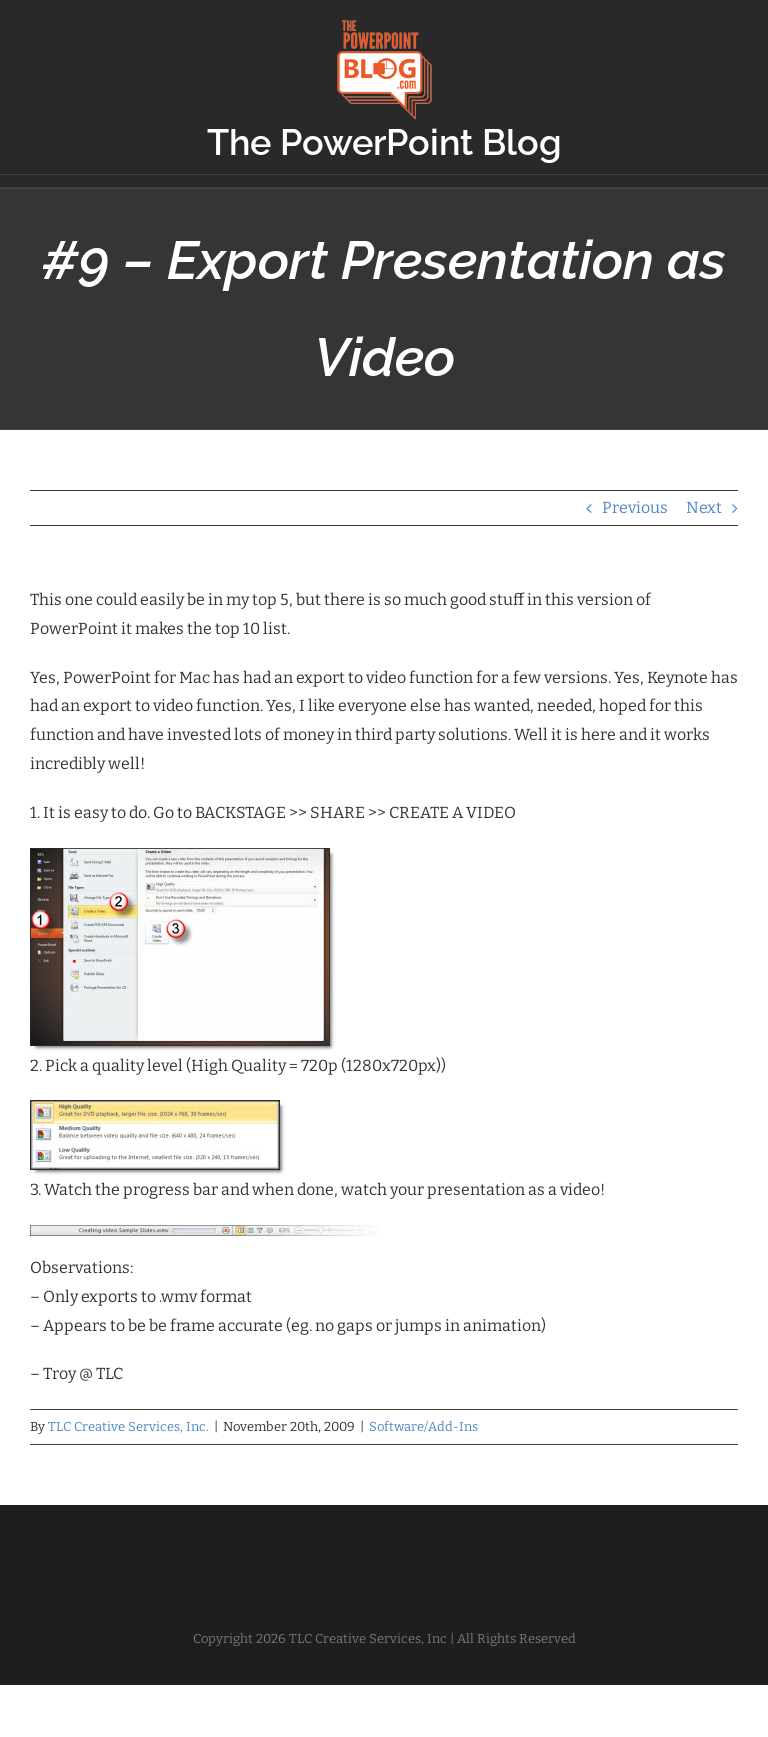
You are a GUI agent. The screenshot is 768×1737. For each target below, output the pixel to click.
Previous (635, 507)
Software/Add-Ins (423, 1426)
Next (704, 507)
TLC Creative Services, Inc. (128, 1426)
